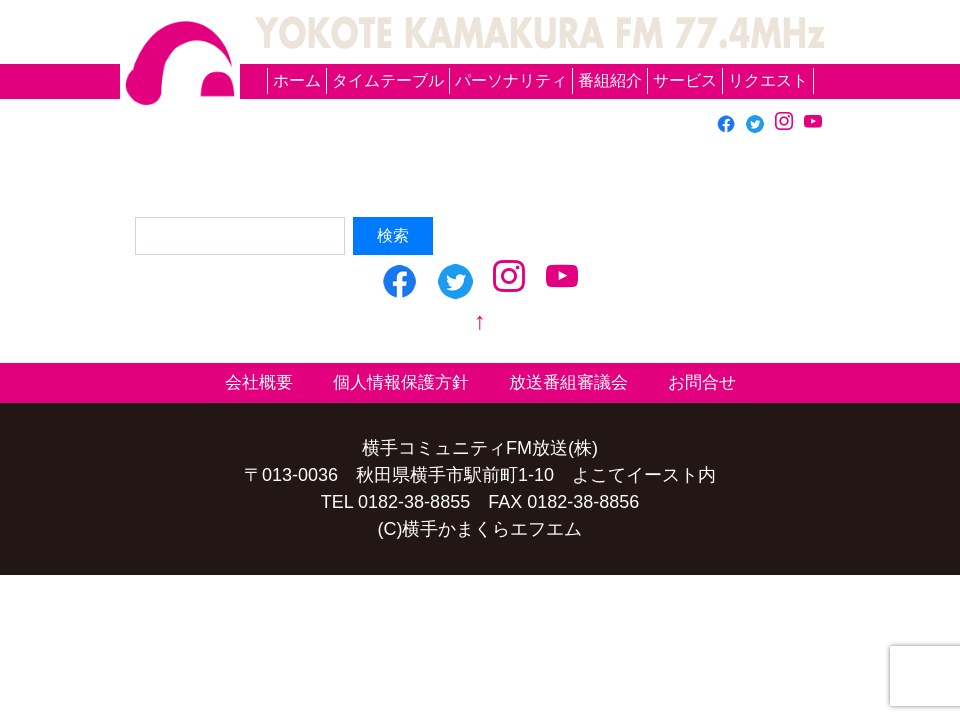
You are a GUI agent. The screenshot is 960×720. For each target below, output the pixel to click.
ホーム (297, 80)
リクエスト (768, 80)
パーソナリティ (511, 80)
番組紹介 (610, 80)
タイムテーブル (388, 80)
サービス (685, 80)
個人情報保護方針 (401, 382)
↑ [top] (480, 320)
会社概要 (259, 382)
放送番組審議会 (568, 382)
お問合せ (702, 382)
